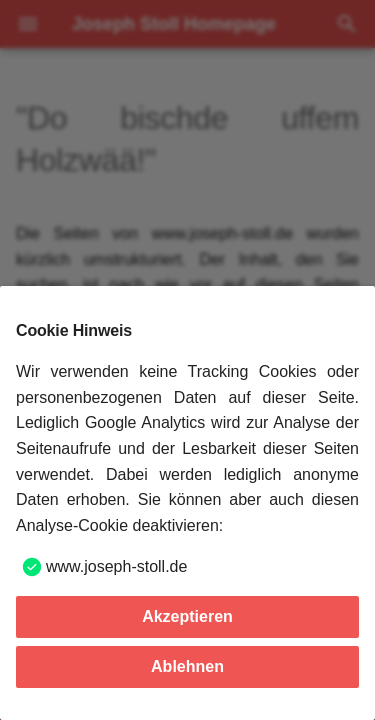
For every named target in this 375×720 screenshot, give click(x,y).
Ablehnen (187, 666)
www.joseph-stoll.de (116, 566)
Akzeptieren (187, 616)
